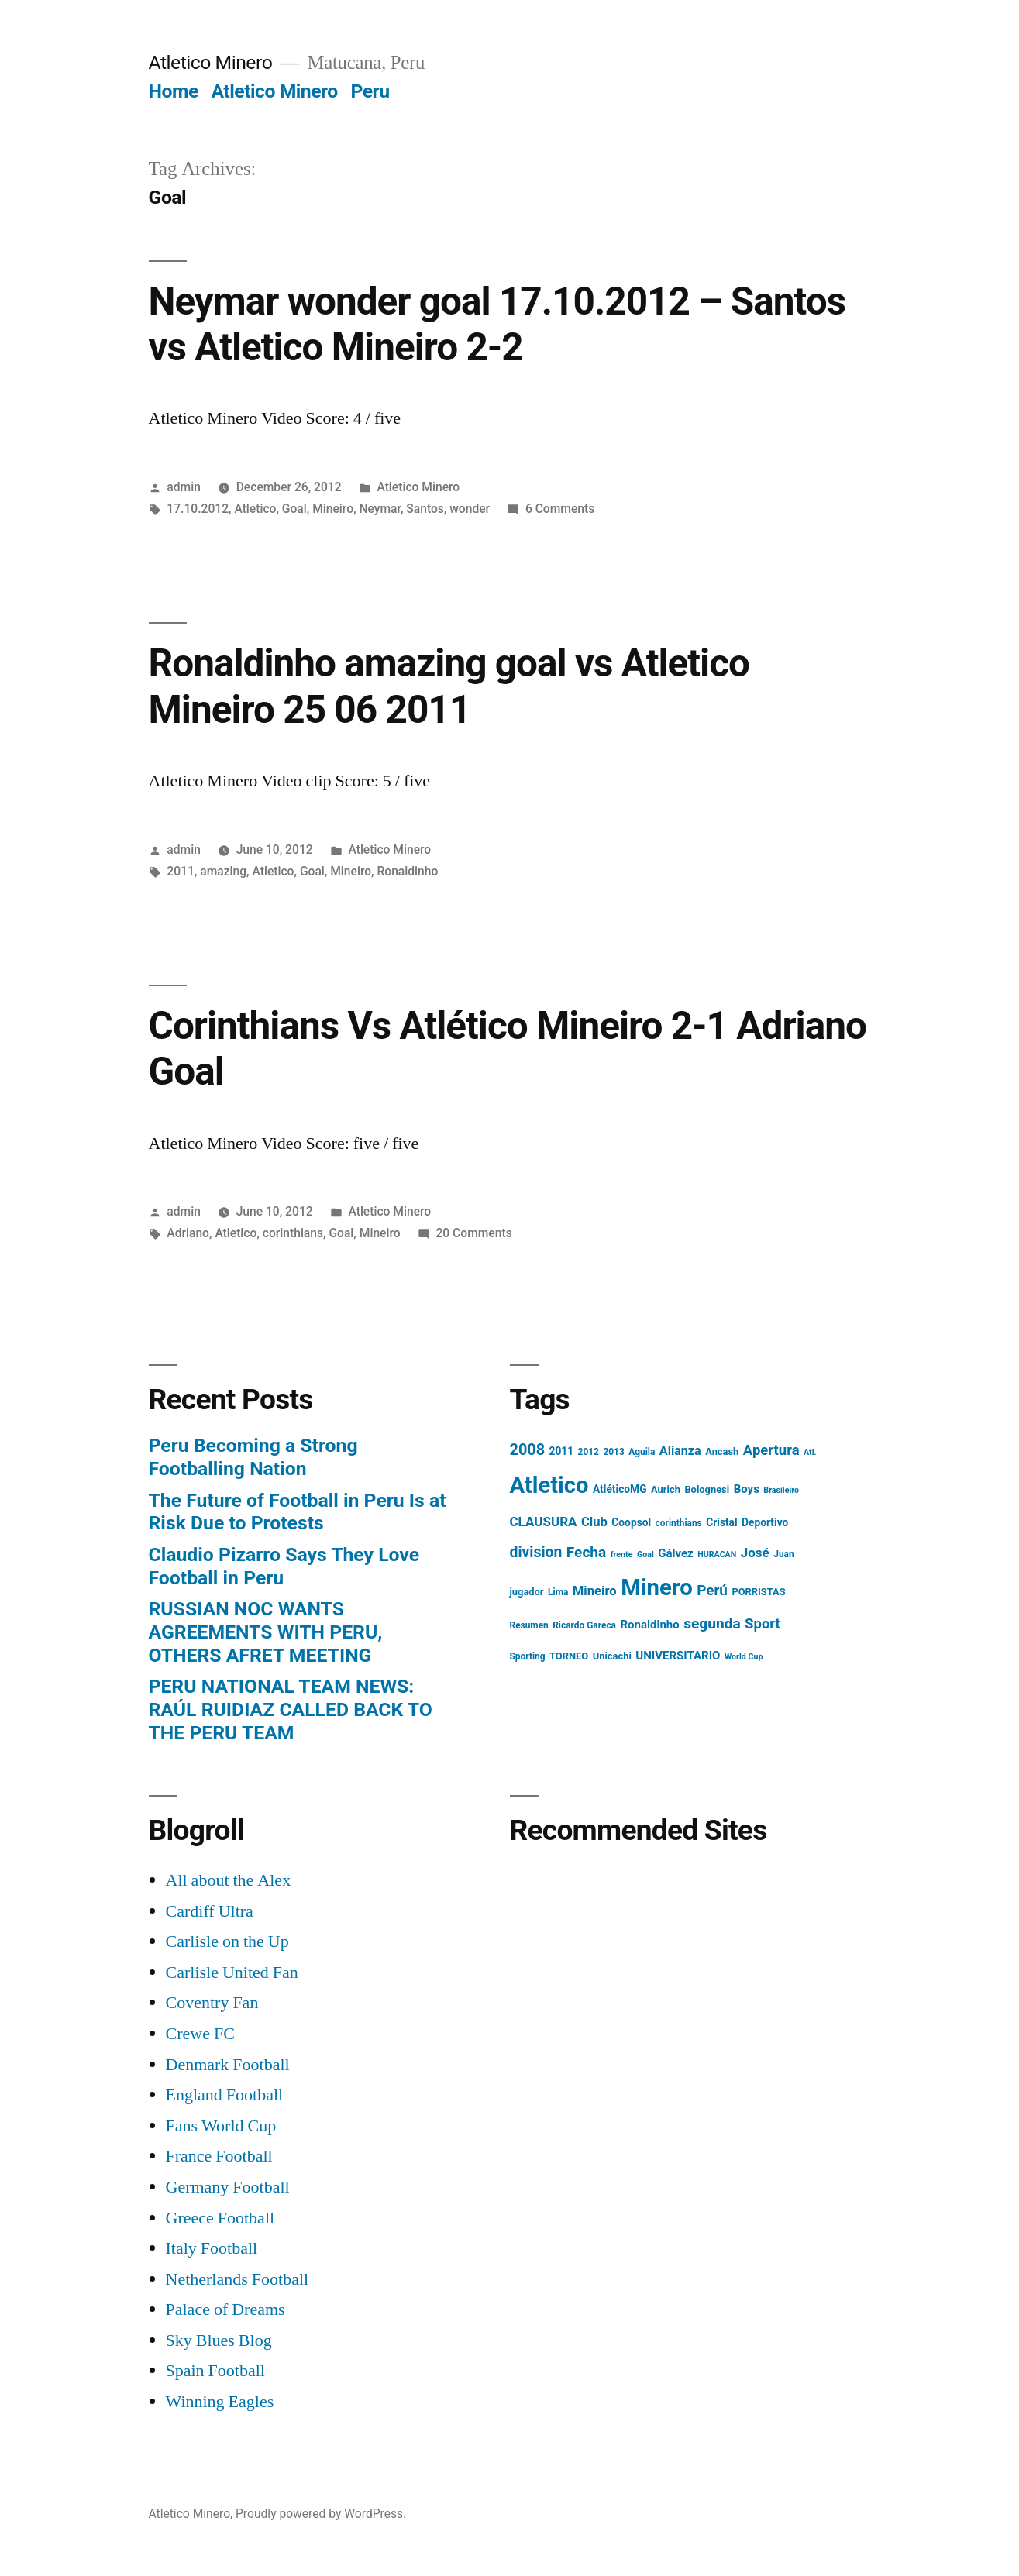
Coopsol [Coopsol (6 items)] (631, 1522)
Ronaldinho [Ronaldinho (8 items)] (649, 1625)
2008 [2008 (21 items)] (528, 1450)
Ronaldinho (407, 871)
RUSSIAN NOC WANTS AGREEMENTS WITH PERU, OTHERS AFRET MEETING (266, 1632)
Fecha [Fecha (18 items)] (586, 1552)
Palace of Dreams (225, 2309)
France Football (219, 2156)
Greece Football (220, 2218)
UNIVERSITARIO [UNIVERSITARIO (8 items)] (677, 1656)
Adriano (188, 1233)
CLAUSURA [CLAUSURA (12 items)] (543, 1521)
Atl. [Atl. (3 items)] (810, 1452)
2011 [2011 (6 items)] (561, 1451)
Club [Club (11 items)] (594, 1522)
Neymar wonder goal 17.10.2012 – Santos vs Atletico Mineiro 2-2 (497, 324)
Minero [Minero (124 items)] (657, 1587)
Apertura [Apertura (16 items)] (771, 1450)
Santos (425, 508)
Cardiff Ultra (209, 1911)
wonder (469, 508)
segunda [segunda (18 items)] (711, 1623)
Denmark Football (228, 2065)
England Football (225, 2095)
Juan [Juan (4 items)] (783, 1554)
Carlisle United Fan (232, 1972)
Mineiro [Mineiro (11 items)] (595, 1591)
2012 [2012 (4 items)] (588, 1451)
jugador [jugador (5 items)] (527, 1592)
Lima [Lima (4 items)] (558, 1592)
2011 (181, 871)
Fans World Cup (221, 2126)
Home (173, 91)
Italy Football (212, 2248)
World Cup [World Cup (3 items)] (744, 1657)
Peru (369, 91)
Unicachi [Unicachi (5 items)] (612, 1656)
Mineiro (332, 508)
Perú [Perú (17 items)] (712, 1590)
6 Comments (559, 508)
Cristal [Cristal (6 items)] (721, 1522)
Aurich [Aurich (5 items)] (665, 1489)
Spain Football (215, 2371)
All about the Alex (228, 1880)
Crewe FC (200, 2034)
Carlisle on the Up (227, 1941)
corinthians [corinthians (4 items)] (679, 1523)
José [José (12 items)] (755, 1552)
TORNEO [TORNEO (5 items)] (568, 1656)
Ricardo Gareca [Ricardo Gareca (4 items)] (584, 1625)
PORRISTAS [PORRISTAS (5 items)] (758, 1592)
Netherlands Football (237, 2279)
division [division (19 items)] (536, 1552)
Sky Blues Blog (219, 2340)
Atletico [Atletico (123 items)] (549, 1485)
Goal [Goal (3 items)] (645, 1554)
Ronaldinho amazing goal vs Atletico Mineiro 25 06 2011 (449, 686)
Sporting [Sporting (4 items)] (528, 1656)
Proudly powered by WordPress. (321, 2513)
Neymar (380, 508)
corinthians (293, 1233)
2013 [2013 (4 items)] (613, 1451)
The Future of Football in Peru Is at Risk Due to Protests (297, 1512)
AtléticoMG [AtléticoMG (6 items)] (620, 1489)
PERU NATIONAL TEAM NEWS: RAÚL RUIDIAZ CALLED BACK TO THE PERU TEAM (290, 1709)
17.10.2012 (198, 508)
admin (184, 487)
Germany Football (228, 2187)
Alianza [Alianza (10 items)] (680, 1450)
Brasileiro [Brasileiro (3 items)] (781, 1490)
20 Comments (473, 1233)
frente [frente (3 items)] (622, 1554)
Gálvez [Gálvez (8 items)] (676, 1553)
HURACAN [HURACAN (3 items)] (716, 1554)
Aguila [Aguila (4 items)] (641, 1451)
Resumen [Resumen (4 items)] (529, 1625)
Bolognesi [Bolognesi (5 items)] (706, 1489)
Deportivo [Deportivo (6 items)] (765, 1522)
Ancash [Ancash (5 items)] (721, 1451)
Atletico (255, 508)
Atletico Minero (211, 62)
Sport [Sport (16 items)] (762, 1623)
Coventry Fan (212, 2003)
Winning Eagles (220, 2402)
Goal (294, 508)
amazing (223, 871)
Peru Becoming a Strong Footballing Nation (253, 1457)
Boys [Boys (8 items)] (746, 1489)
